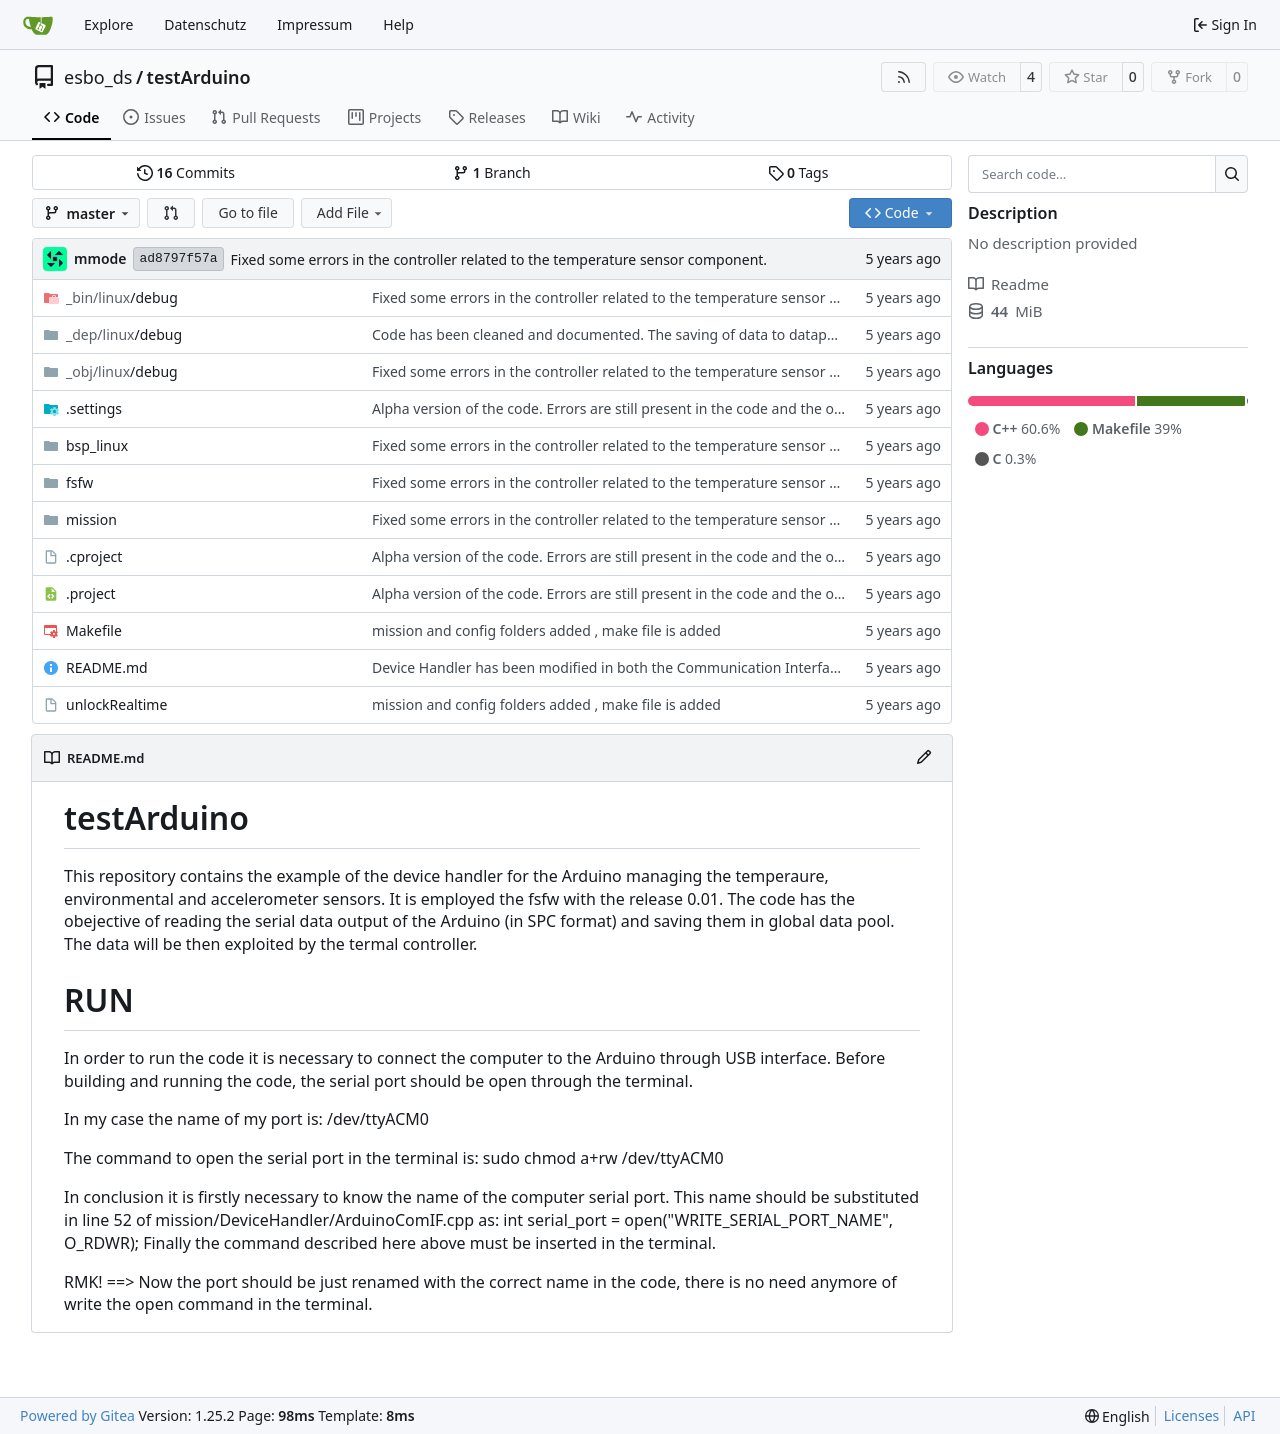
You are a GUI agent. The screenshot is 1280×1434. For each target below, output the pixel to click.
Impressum (314, 24)
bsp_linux (97, 445)
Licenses (1192, 1415)
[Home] (38, 25)
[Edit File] (924, 758)
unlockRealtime (116, 704)
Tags (798, 172)
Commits (186, 172)
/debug (122, 297)
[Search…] (1231, 174)
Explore (108, 24)
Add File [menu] (351, 212)
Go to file (247, 212)
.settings (94, 408)
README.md (107, 667)
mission (91, 519)
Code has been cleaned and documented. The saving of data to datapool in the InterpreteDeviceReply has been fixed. (757, 334)
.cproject (94, 556)
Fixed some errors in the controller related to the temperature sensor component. (499, 259)
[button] (171, 213)
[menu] (1117, 1416)
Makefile (94, 630)
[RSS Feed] (904, 77)
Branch (492, 172)
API (1244, 1415)
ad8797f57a (178, 258)
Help (398, 24)
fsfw (79, 482)
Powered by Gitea (77, 1415)
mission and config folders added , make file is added (546, 630)
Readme (1008, 284)
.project (91, 593)
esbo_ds (98, 77)
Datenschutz (205, 24)
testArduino (199, 77)
